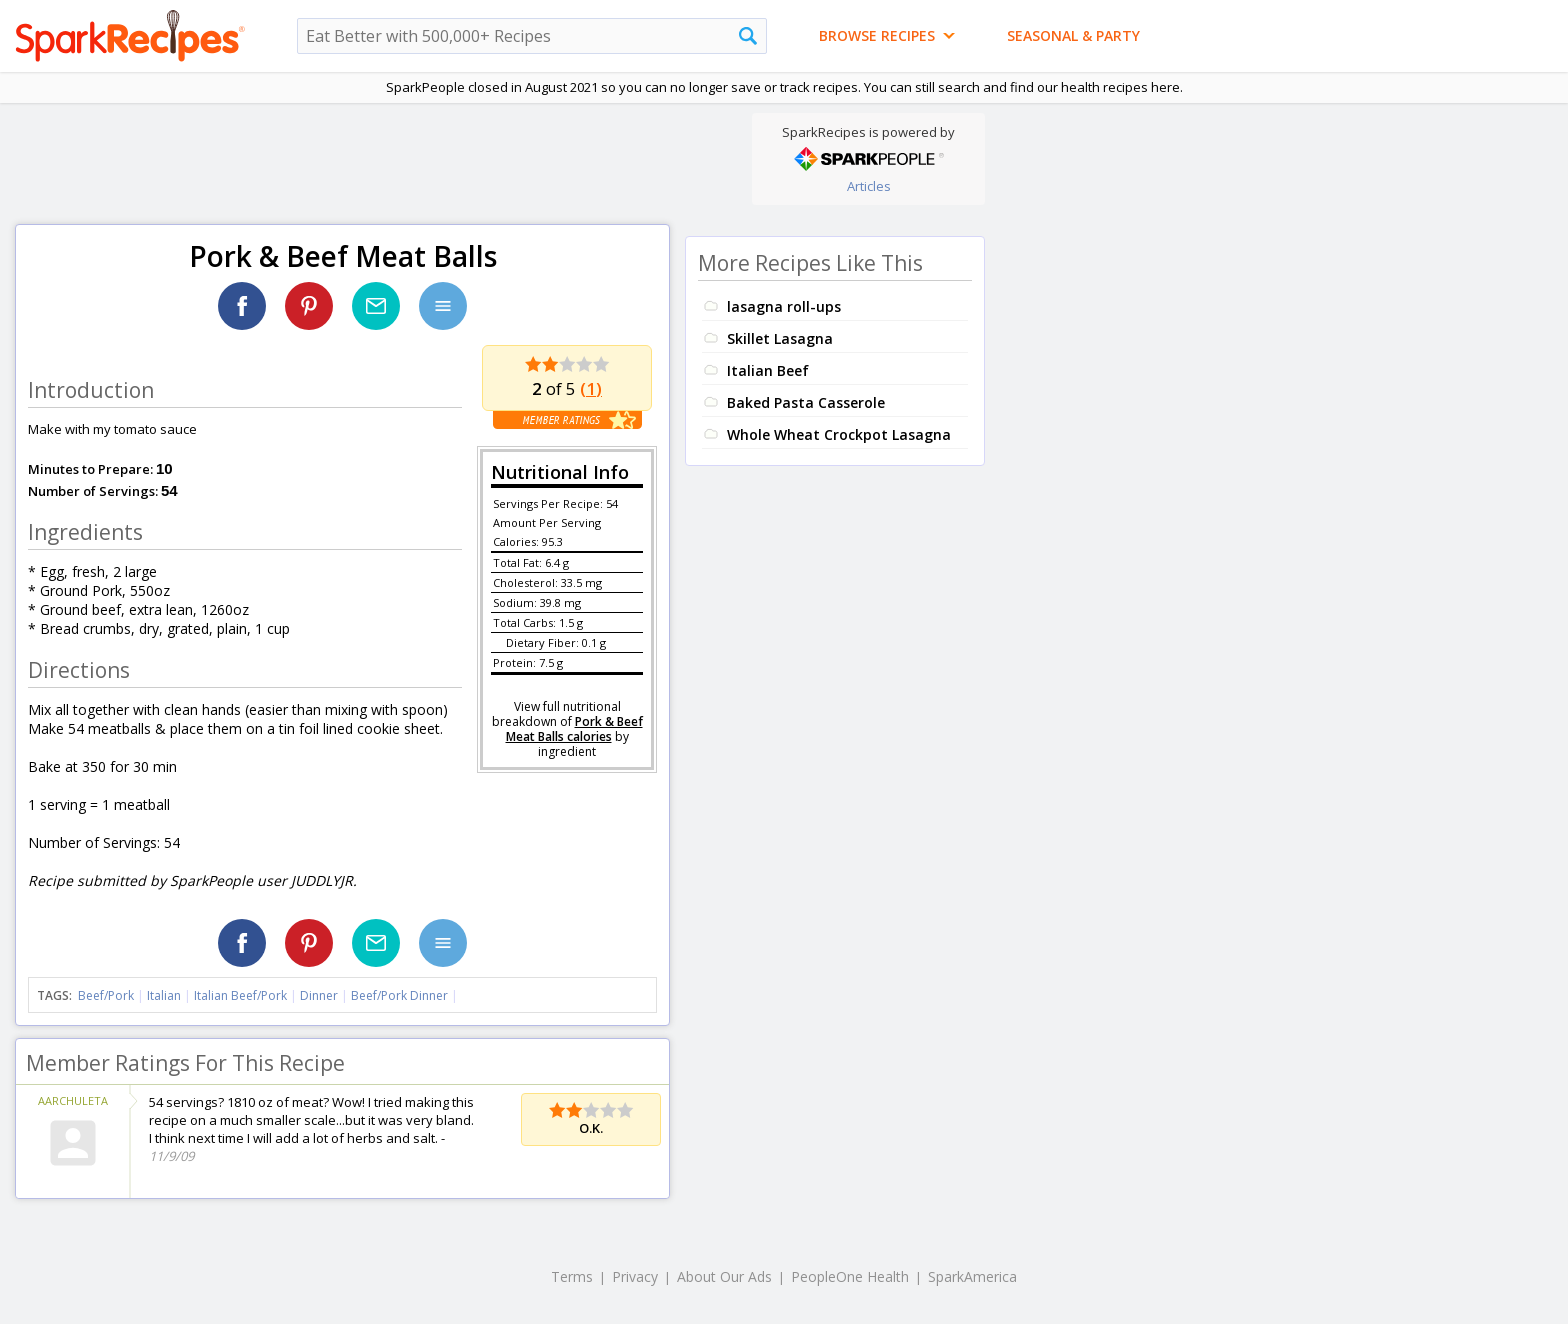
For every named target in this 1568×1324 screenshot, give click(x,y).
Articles (869, 186)
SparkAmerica (972, 1276)
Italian (164, 995)
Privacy (635, 1276)
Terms (572, 1276)
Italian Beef (768, 370)
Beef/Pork (106, 995)
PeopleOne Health (850, 1276)
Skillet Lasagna (780, 338)
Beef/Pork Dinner (399, 995)
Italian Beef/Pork (240, 995)
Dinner (319, 995)
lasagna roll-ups (784, 306)
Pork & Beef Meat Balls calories (574, 729)
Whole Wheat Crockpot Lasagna (839, 434)
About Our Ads (724, 1276)
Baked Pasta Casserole (806, 402)
